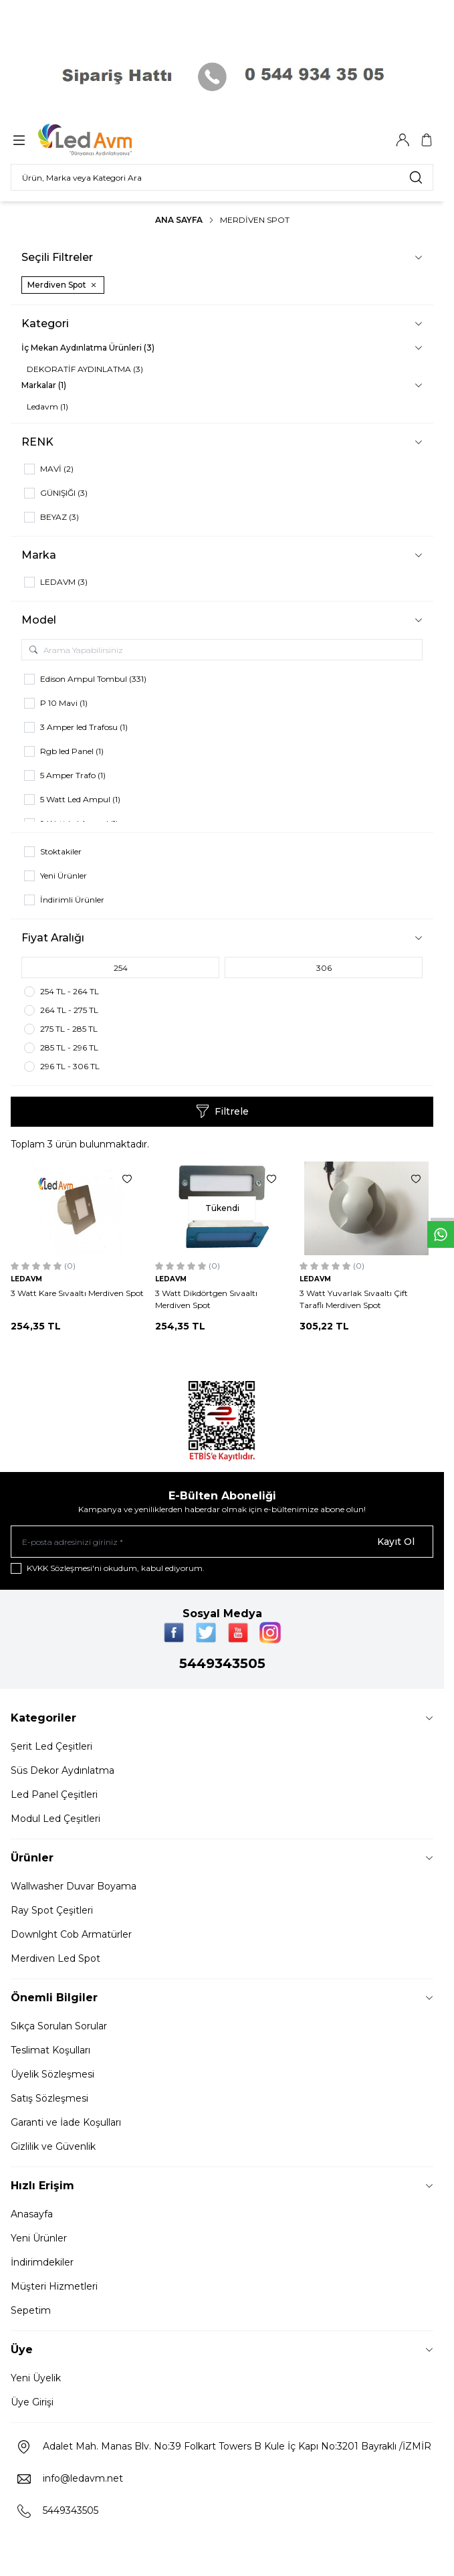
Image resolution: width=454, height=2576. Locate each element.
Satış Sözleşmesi (49, 2098)
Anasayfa (32, 2214)
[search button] (416, 177)
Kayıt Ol (396, 1542)
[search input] (222, 177)
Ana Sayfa (179, 220)
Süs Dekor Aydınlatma (62, 1770)
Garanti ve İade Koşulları (66, 2122)
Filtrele (222, 1111)
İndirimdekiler (42, 2262)
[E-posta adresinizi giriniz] (222, 1542)
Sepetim (31, 2310)
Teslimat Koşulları (50, 2050)
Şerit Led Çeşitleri (51, 1746)
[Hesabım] (402, 140)
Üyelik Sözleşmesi (52, 2074)
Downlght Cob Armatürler (71, 1934)
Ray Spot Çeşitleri (52, 1910)
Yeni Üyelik (36, 2378)
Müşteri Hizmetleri (54, 2286)
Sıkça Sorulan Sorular (59, 2026)
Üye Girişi (32, 2402)
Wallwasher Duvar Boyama (73, 1886)
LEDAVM (26, 1279)
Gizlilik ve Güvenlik (53, 2146)
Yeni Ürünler (39, 2238)
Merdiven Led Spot (55, 1958)
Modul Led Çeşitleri (55, 1819)
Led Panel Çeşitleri (54, 1794)
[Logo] (102, 140)
